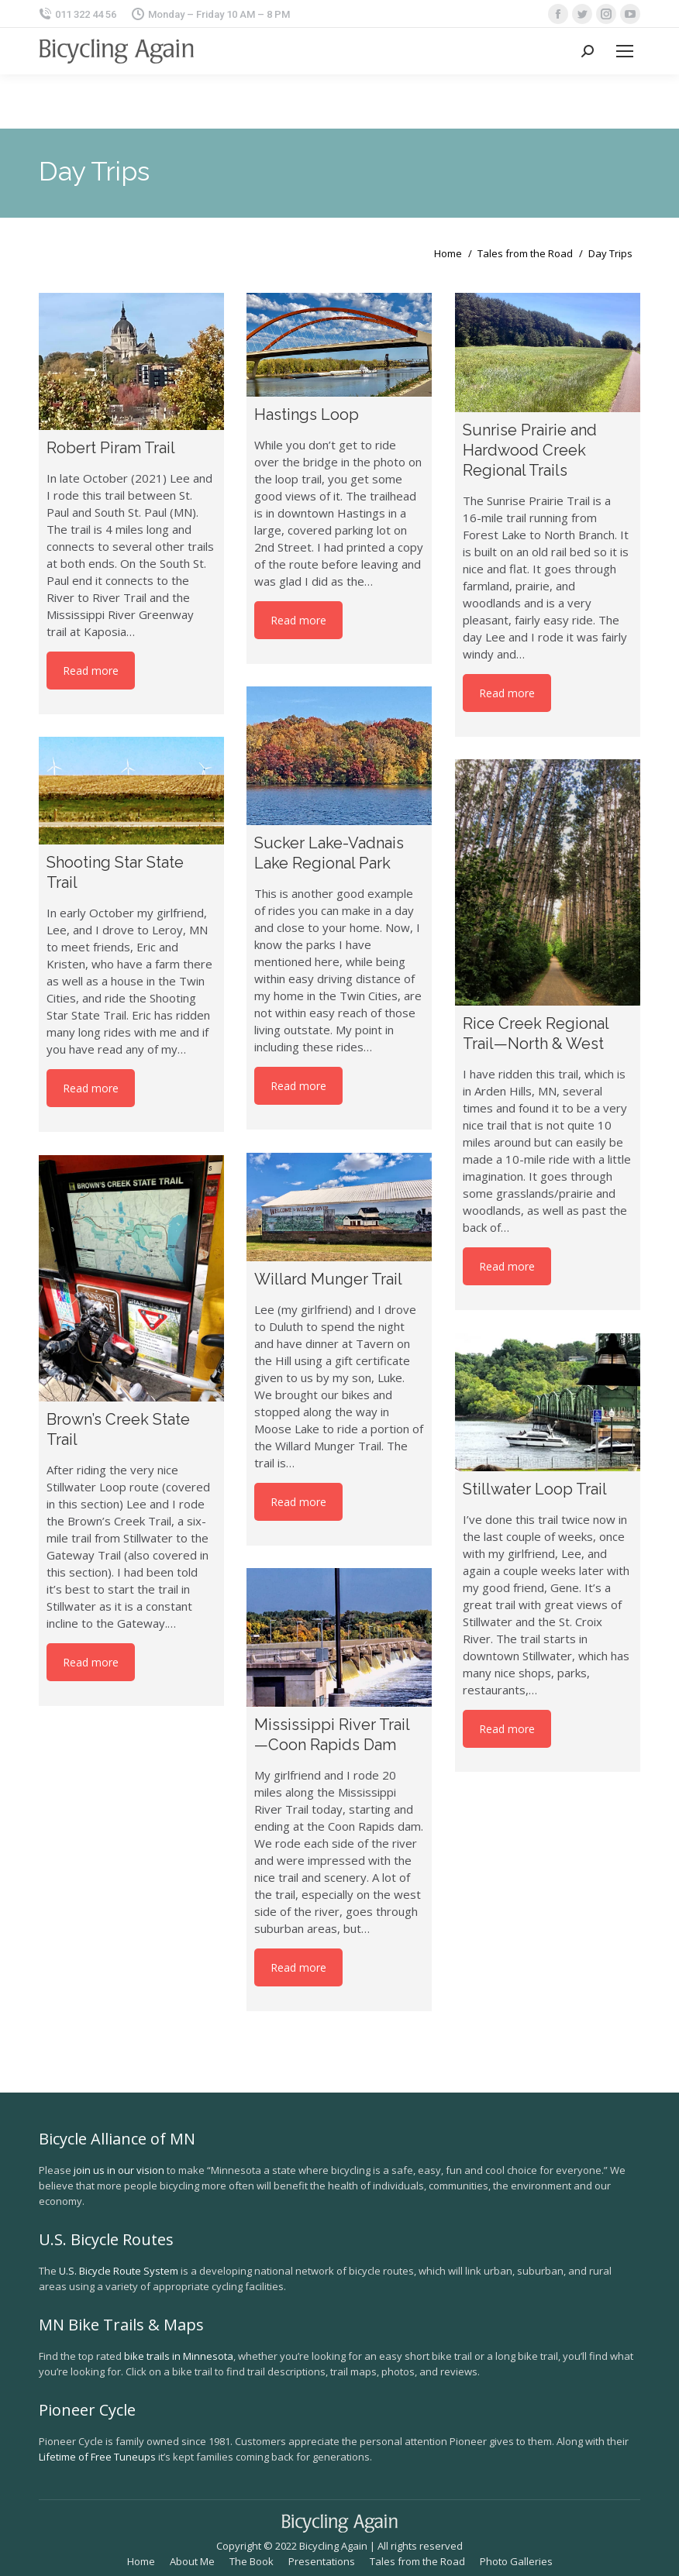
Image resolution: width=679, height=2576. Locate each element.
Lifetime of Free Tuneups (97, 2457)
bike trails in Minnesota (178, 2356)
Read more (91, 670)
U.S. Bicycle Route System (118, 2271)
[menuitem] (141, 2561)
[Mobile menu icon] (624, 51)
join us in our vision (119, 2170)
